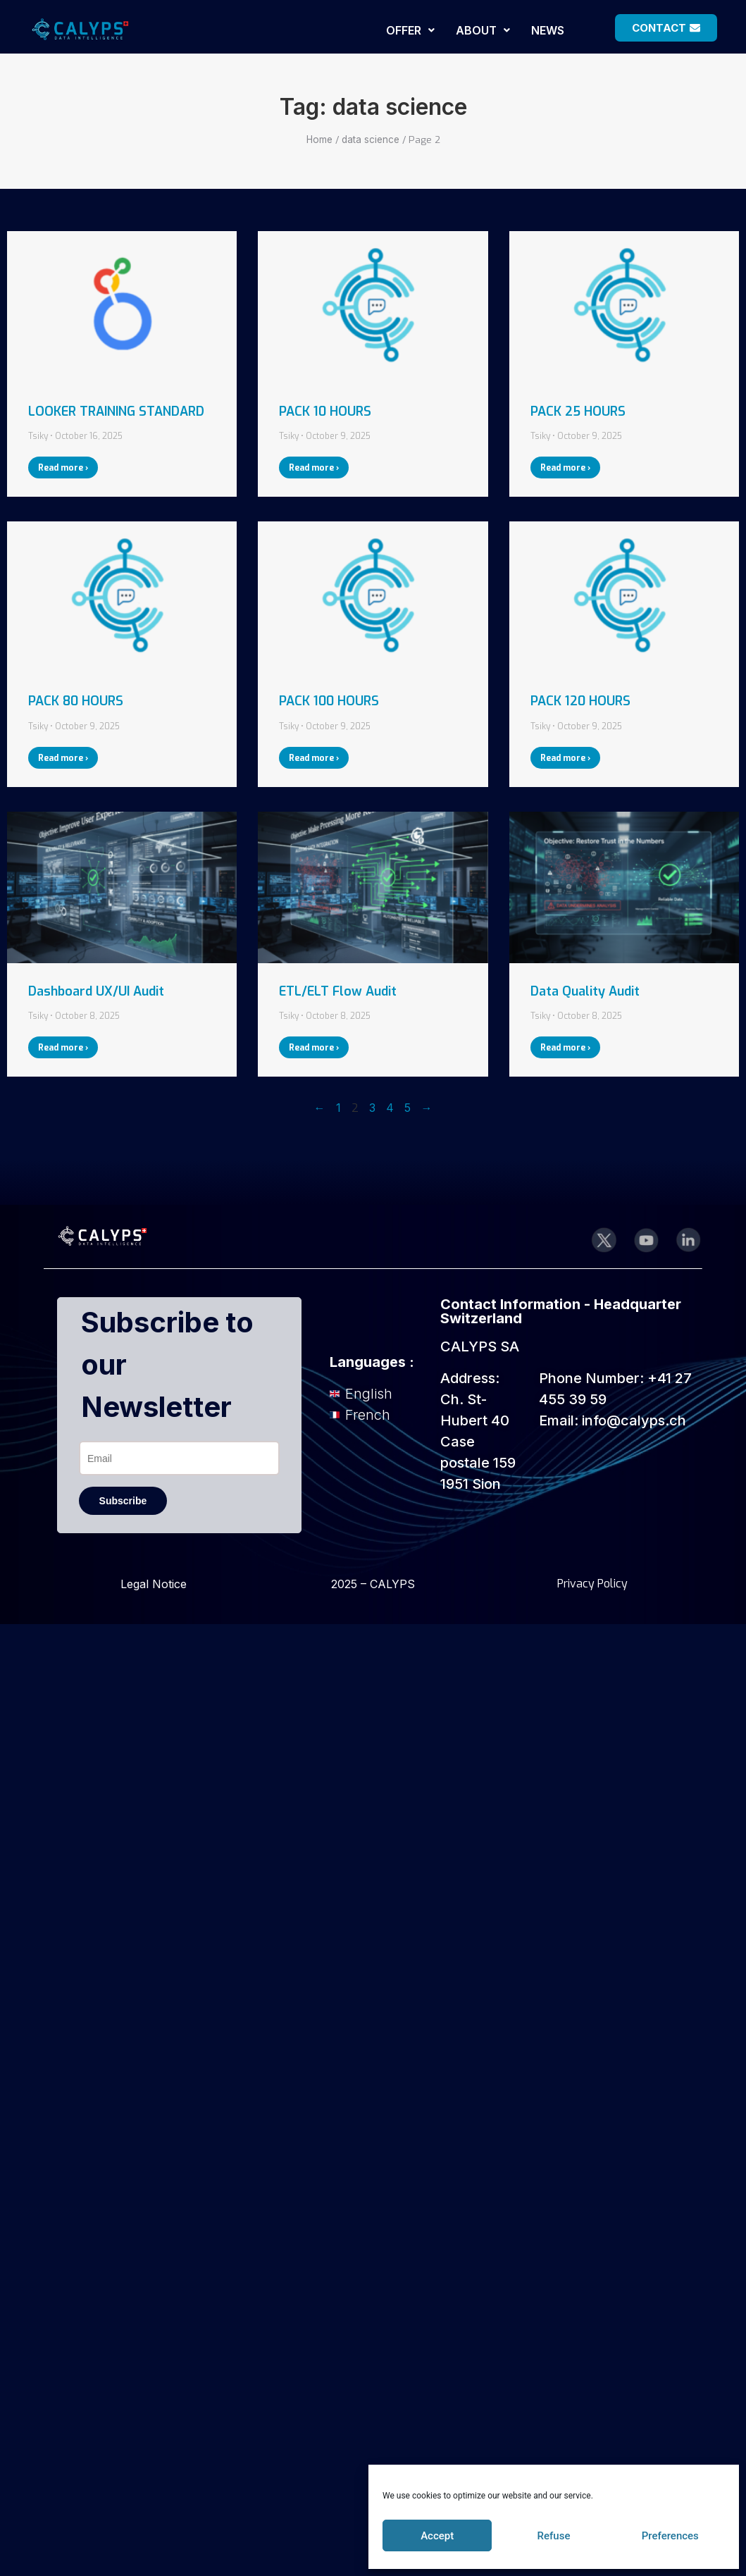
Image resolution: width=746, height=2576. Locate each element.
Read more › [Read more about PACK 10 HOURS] (314, 467)
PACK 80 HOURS (75, 701)
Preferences (670, 2535)
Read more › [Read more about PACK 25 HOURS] (565, 467)
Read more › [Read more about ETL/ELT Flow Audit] (314, 1047)
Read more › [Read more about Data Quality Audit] (565, 1047)
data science (370, 139)
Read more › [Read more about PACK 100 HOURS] (314, 758)
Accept (437, 2535)
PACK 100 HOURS (329, 701)
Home (319, 139)
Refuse (554, 2535)
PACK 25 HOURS (578, 411)
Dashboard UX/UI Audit (96, 991)
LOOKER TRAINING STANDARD (116, 411)
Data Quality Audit (585, 991)
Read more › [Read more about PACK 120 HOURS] (565, 758)
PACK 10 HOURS (325, 411)
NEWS (547, 30)
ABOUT (483, 30)
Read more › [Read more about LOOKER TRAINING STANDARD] (63, 467)
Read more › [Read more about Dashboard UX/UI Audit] (63, 1047)
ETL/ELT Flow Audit (338, 991)
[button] (410, 30)
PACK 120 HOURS (580, 701)
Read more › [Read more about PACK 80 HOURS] (63, 758)
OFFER (410, 30)
